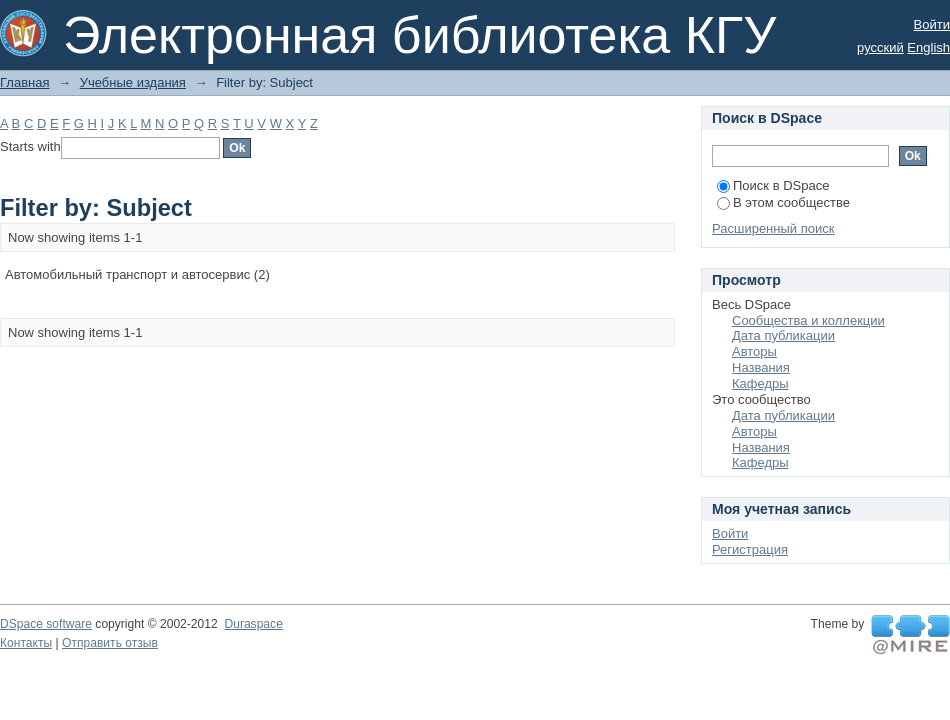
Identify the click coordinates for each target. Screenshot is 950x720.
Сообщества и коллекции (808, 320)
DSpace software (46, 624)
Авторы (754, 351)
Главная (24, 82)
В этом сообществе (783, 202)
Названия (761, 367)
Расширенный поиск (773, 228)
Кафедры (760, 383)
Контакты (26, 643)
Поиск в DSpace (773, 185)
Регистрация (750, 549)
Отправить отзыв (110, 643)
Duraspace (253, 624)
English (928, 47)
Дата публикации (783, 335)
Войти (932, 24)
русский (880, 47)
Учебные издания (133, 82)
